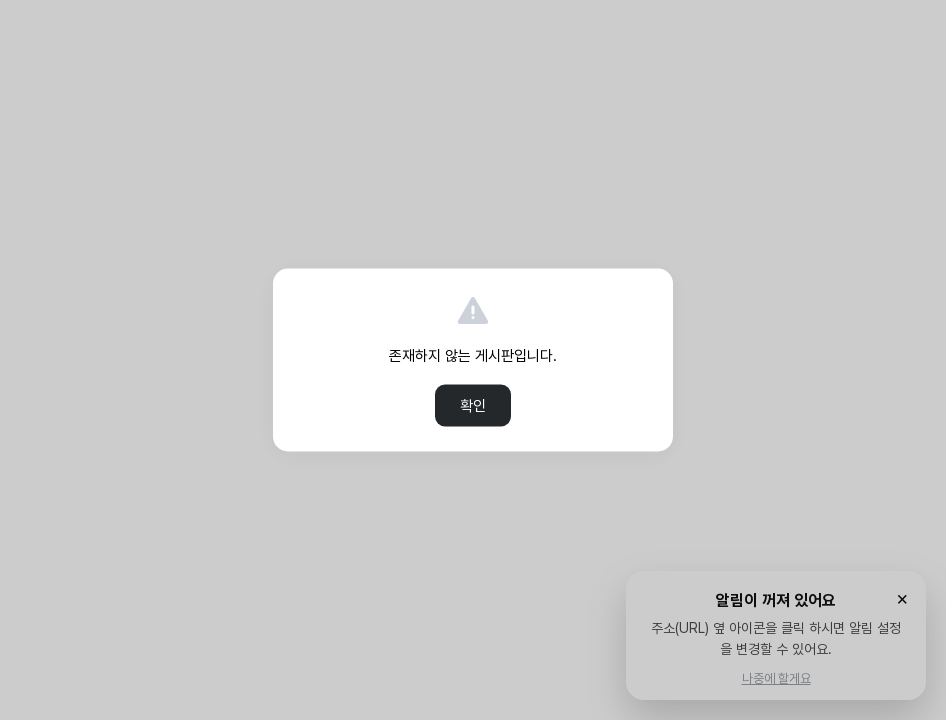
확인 (473, 406)
